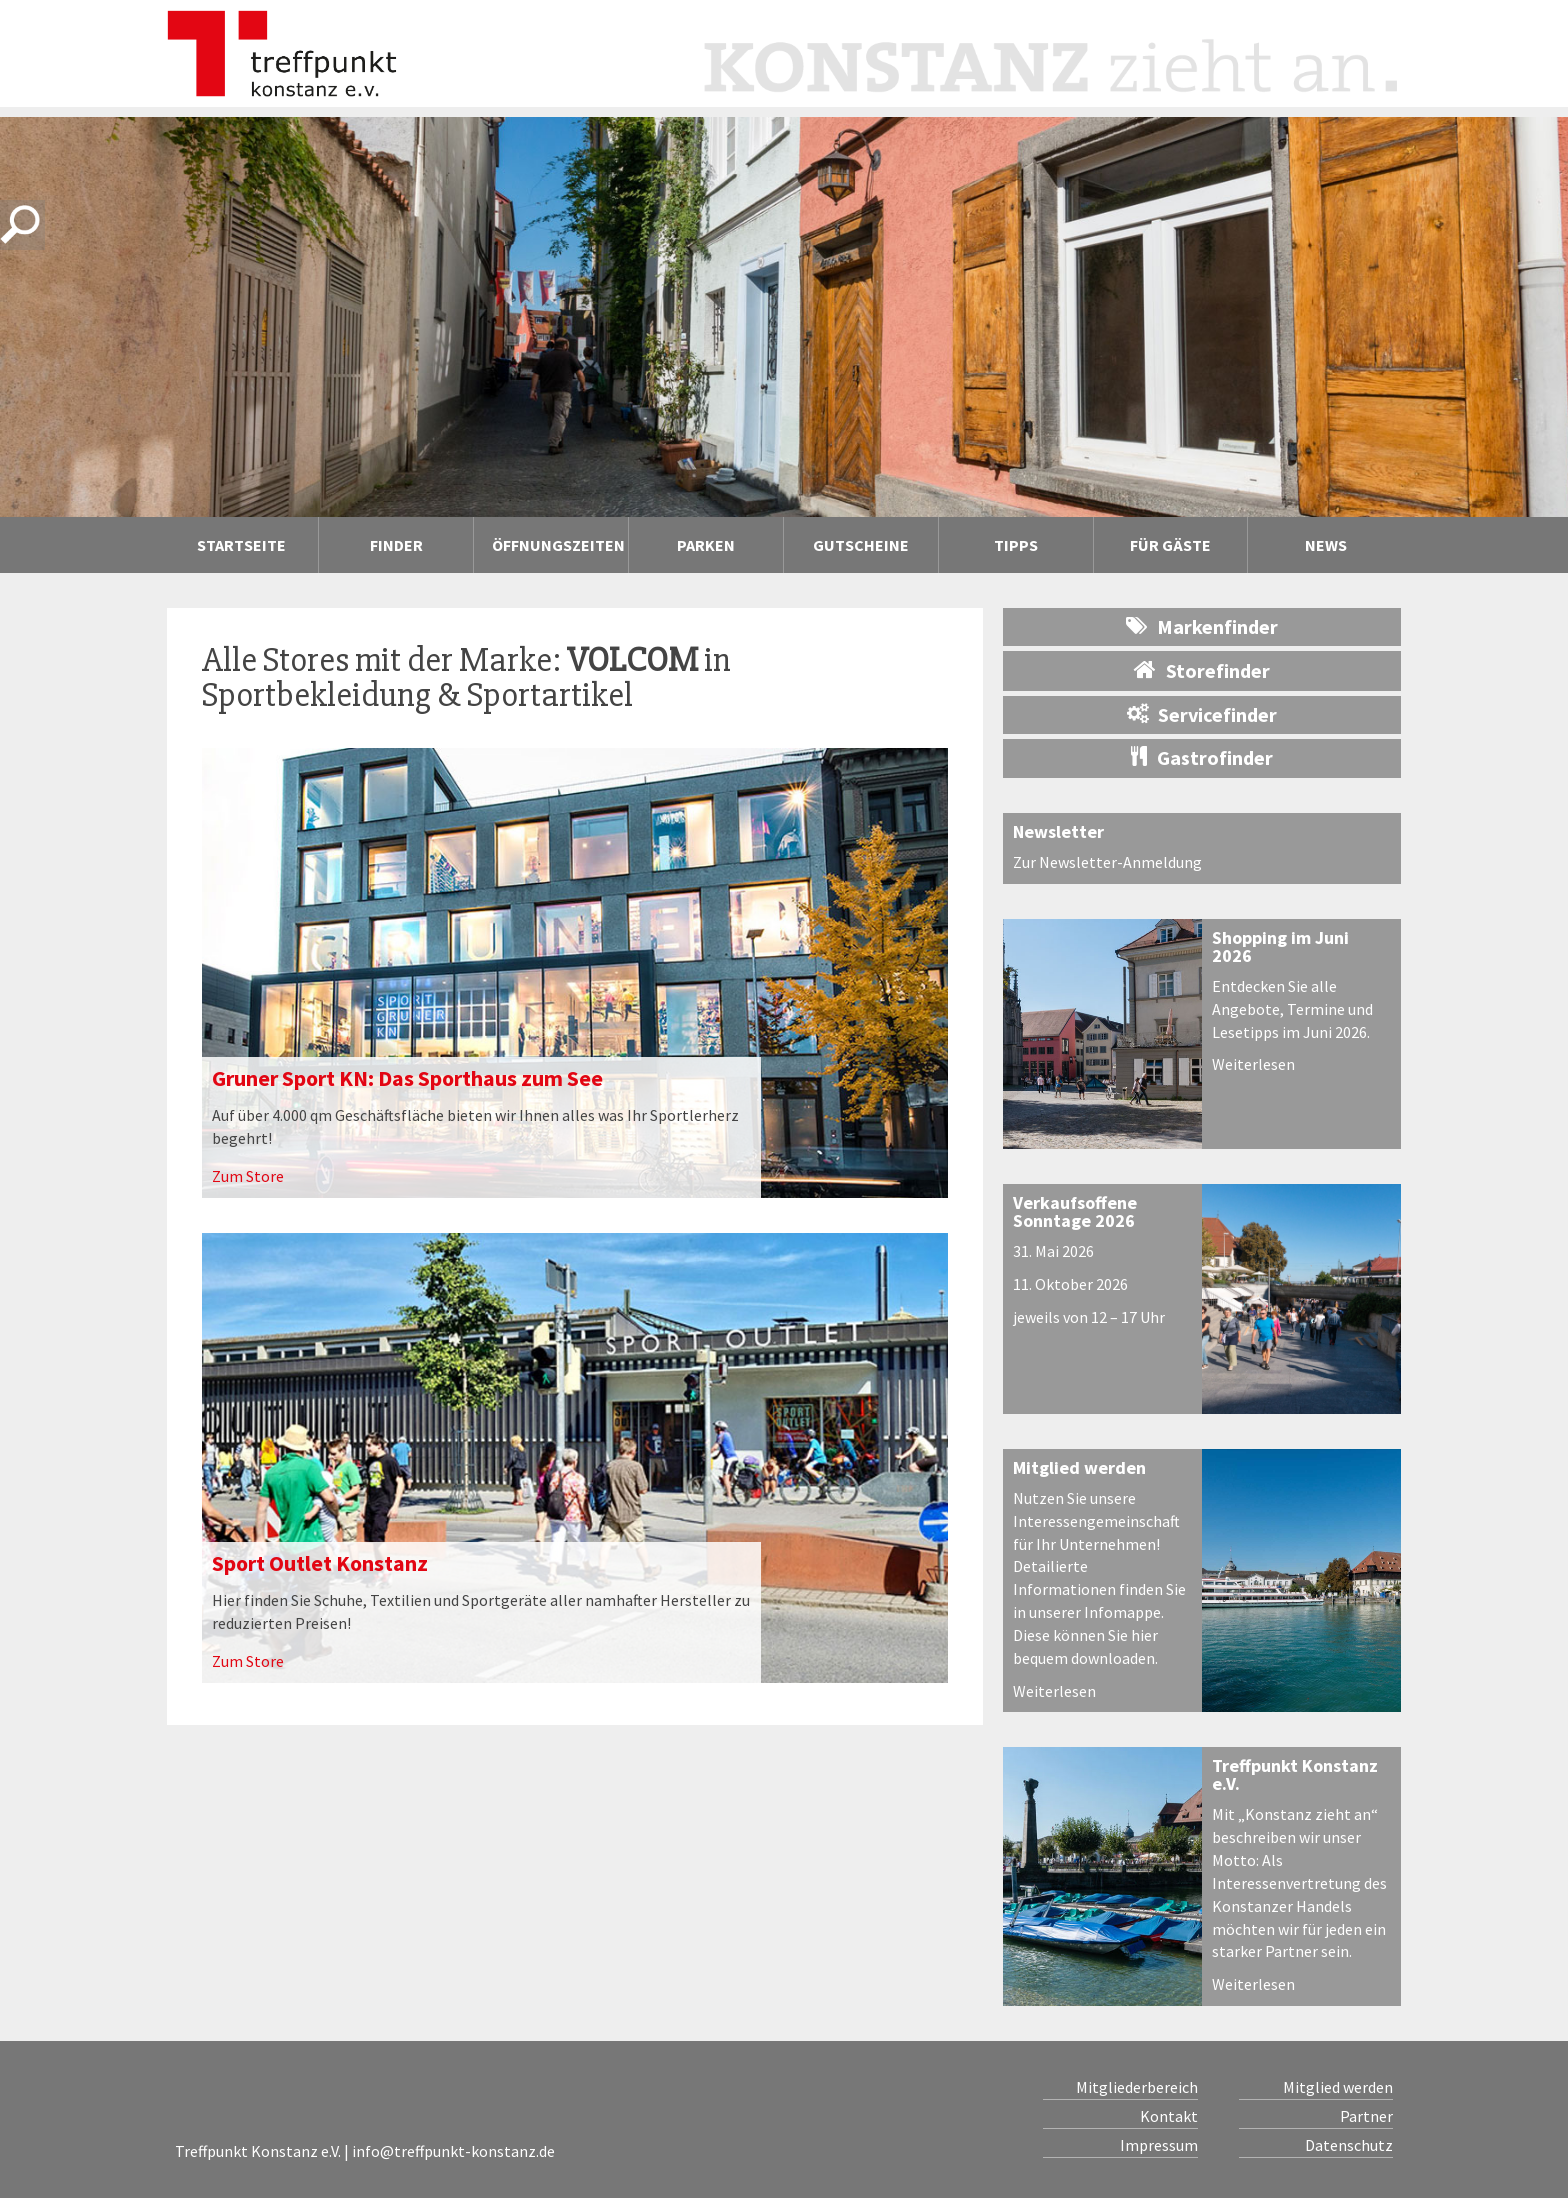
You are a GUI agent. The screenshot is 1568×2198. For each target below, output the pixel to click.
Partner (1366, 2116)
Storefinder (1202, 670)
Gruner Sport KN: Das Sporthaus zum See (407, 1078)
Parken (706, 545)
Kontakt (1169, 2116)
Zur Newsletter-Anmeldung (1107, 862)
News (1326, 545)
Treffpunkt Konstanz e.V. (1295, 1774)
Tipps (1016, 545)
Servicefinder (1202, 714)
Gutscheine (861, 545)
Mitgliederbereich (1137, 2087)
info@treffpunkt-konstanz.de (453, 2151)
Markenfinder (1202, 626)
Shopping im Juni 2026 (1280, 946)
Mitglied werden (1079, 1467)
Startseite (241, 545)
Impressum (1159, 2145)
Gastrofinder (1202, 757)
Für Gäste (1170, 545)
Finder (396, 545)
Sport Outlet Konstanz (320, 1563)
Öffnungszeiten (558, 545)
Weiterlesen (1253, 1064)
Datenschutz (1349, 2145)
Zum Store (248, 1176)
